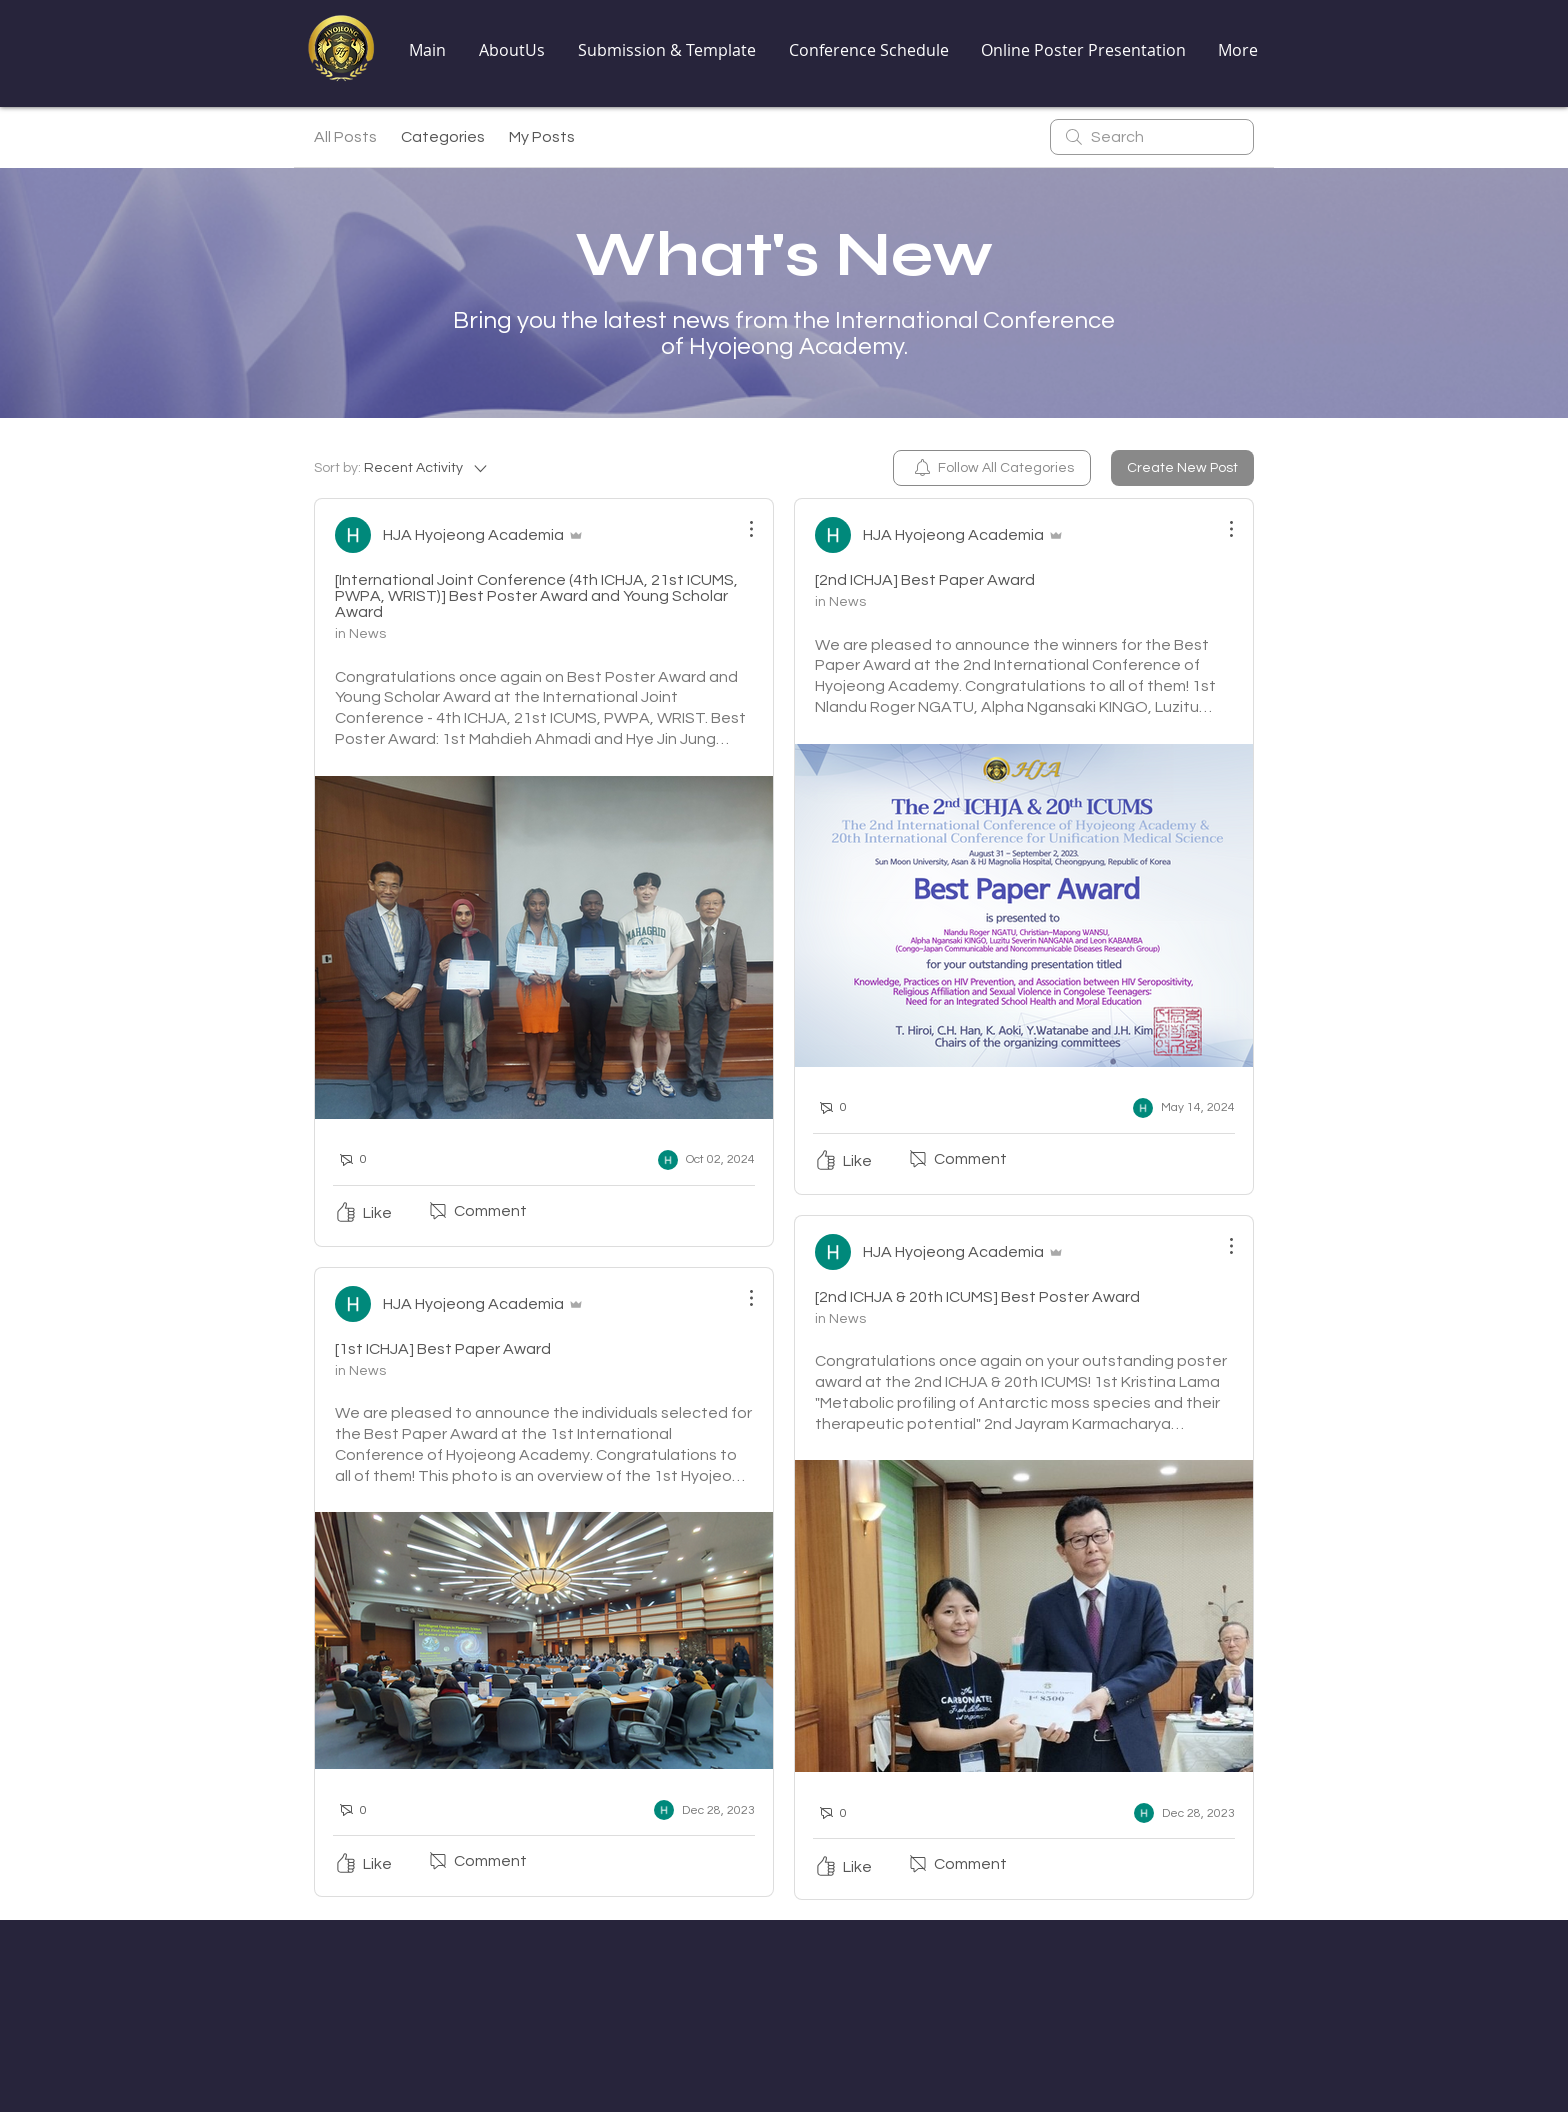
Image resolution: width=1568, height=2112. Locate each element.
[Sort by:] (402, 468)
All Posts (345, 137)
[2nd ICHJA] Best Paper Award (925, 580)
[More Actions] (741, 529)
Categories (443, 137)
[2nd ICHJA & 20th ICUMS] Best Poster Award (977, 1297)
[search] (1152, 137)
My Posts (542, 137)
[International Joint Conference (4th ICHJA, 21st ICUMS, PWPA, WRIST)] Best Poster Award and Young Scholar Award (536, 596)
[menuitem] (992, 468)
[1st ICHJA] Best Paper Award (443, 1349)
